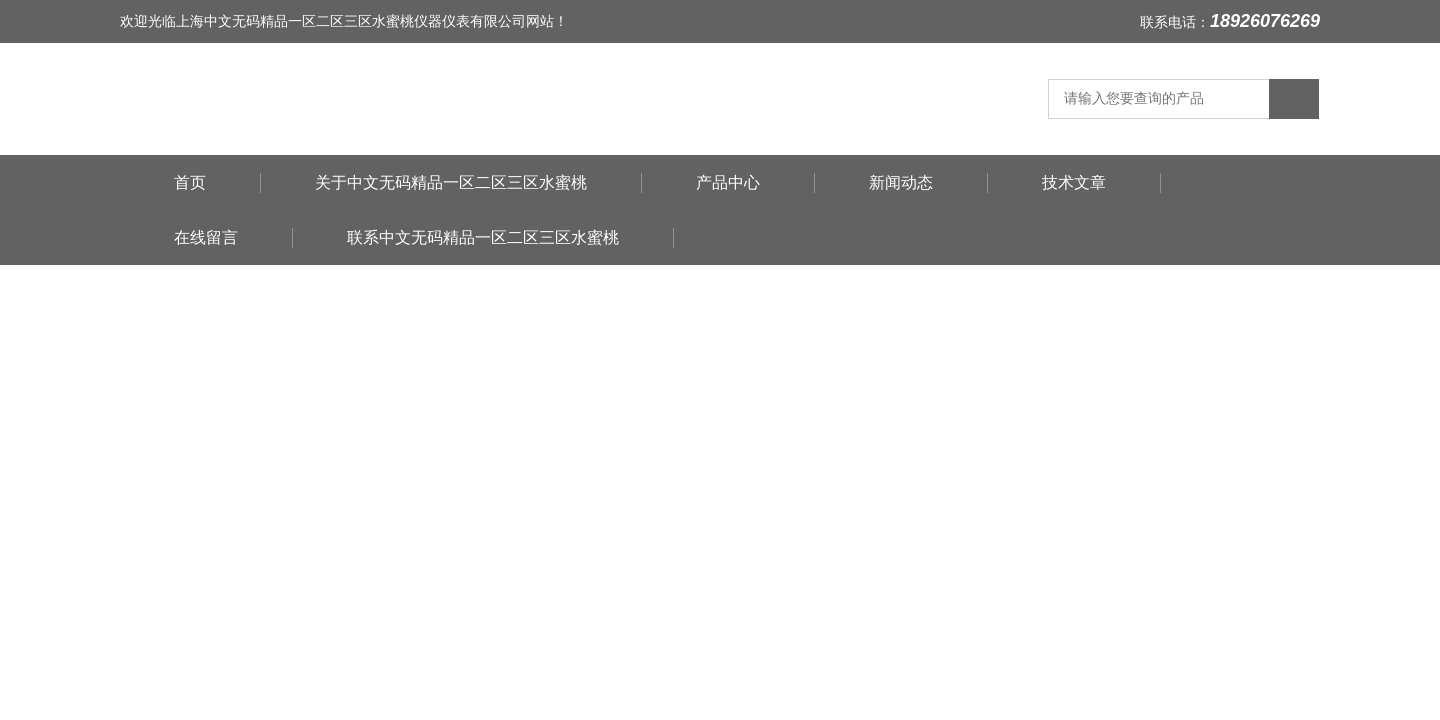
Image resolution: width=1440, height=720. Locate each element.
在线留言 (206, 237)
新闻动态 (901, 182)
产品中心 (728, 182)
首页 (190, 182)
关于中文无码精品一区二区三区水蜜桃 (451, 182)
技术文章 (1074, 182)
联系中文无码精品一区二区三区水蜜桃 (483, 237)
